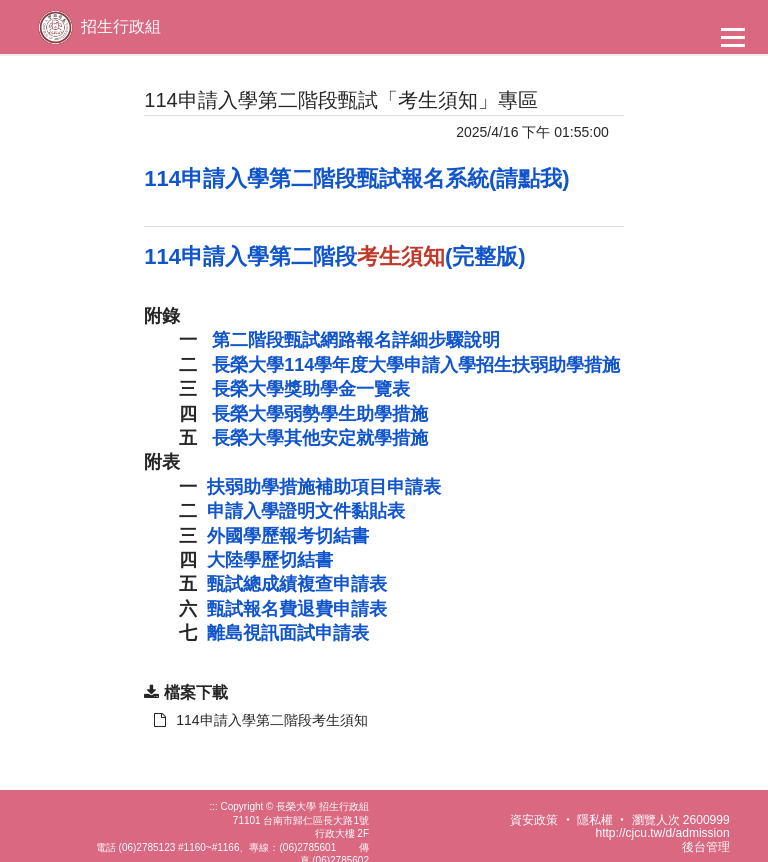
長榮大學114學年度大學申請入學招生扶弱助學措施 (416, 365)
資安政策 (534, 820)
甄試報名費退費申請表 (297, 609)
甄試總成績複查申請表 (297, 584)
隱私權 (595, 820)
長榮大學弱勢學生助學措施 (320, 414)
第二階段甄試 (356, 340)
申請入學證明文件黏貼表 (306, 511)
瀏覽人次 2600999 (681, 820)
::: (213, 806)
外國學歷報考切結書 (288, 536)
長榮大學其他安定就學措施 (320, 438)
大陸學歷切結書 (270, 560)
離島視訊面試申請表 (288, 633)
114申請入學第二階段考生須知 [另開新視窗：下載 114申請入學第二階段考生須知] (260, 720)
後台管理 (706, 847)
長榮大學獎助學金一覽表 (311, 389)
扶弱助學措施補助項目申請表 (324, 487)
